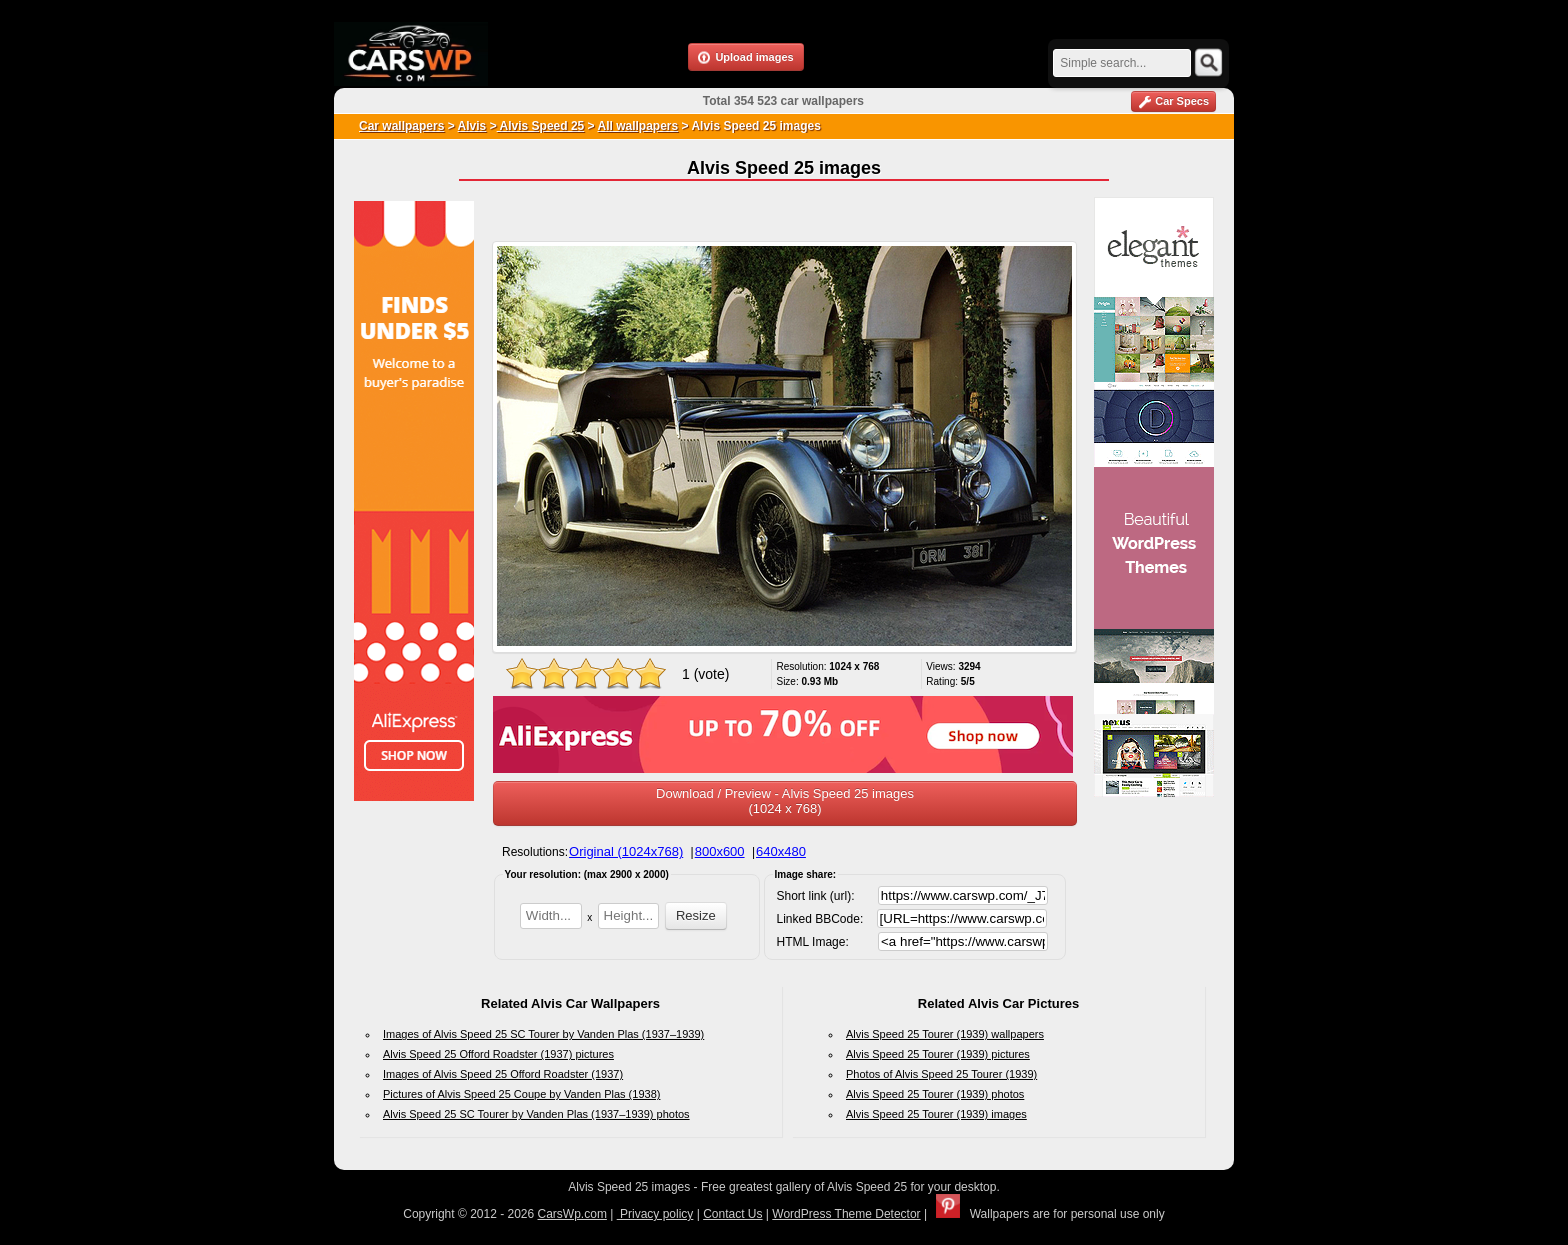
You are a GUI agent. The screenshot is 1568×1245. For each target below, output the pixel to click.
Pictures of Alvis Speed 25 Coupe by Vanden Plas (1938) (521, 1094)
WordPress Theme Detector (846, 1214)
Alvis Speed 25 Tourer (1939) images (936, 1114)
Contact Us (732, 1214)
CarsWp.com (572, 1214)
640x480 (781, 851)
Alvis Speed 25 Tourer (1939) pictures (938, 1054)
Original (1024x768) (626, 851)
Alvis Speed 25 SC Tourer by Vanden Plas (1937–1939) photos (536, 1114)
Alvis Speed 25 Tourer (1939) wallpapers (945, 1034)
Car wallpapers (401, 126)
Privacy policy (655, 1214)
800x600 (720, 851)
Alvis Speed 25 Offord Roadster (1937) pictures (498, 1054)
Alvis (472, 126)
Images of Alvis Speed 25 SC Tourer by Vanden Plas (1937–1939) (543, 1034)
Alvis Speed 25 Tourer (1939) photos (935, 1094)
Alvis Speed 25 (541, 126)
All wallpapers (637, 126)
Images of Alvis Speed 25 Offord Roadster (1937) (503, 1074)
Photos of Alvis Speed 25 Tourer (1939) (941, 1074)
